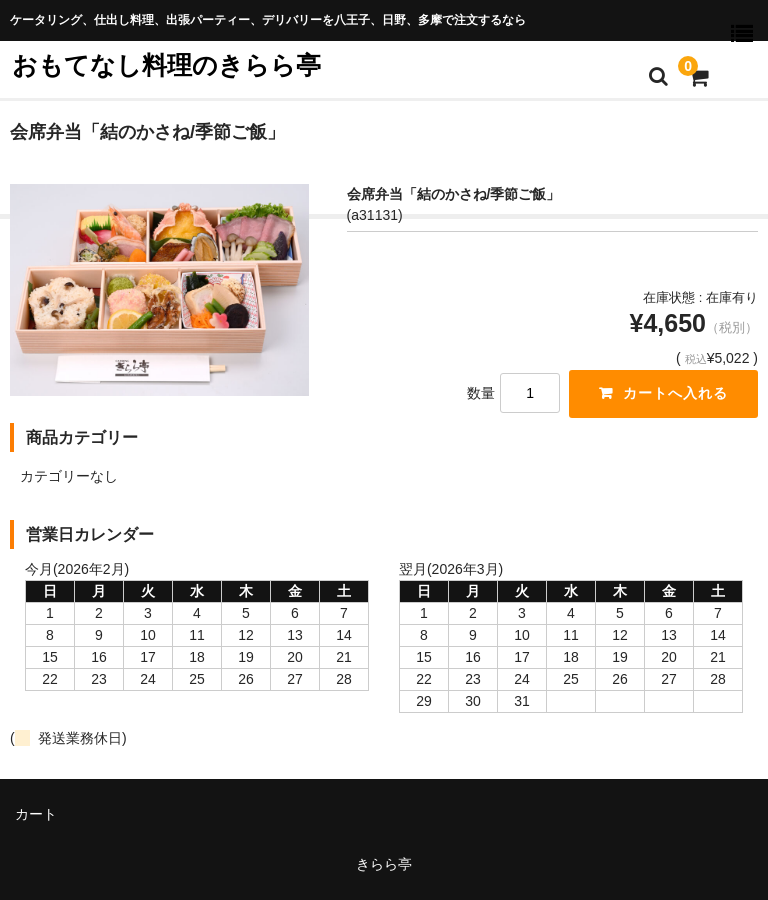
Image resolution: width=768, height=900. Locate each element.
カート (36, 814)
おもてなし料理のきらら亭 (166, 65)
